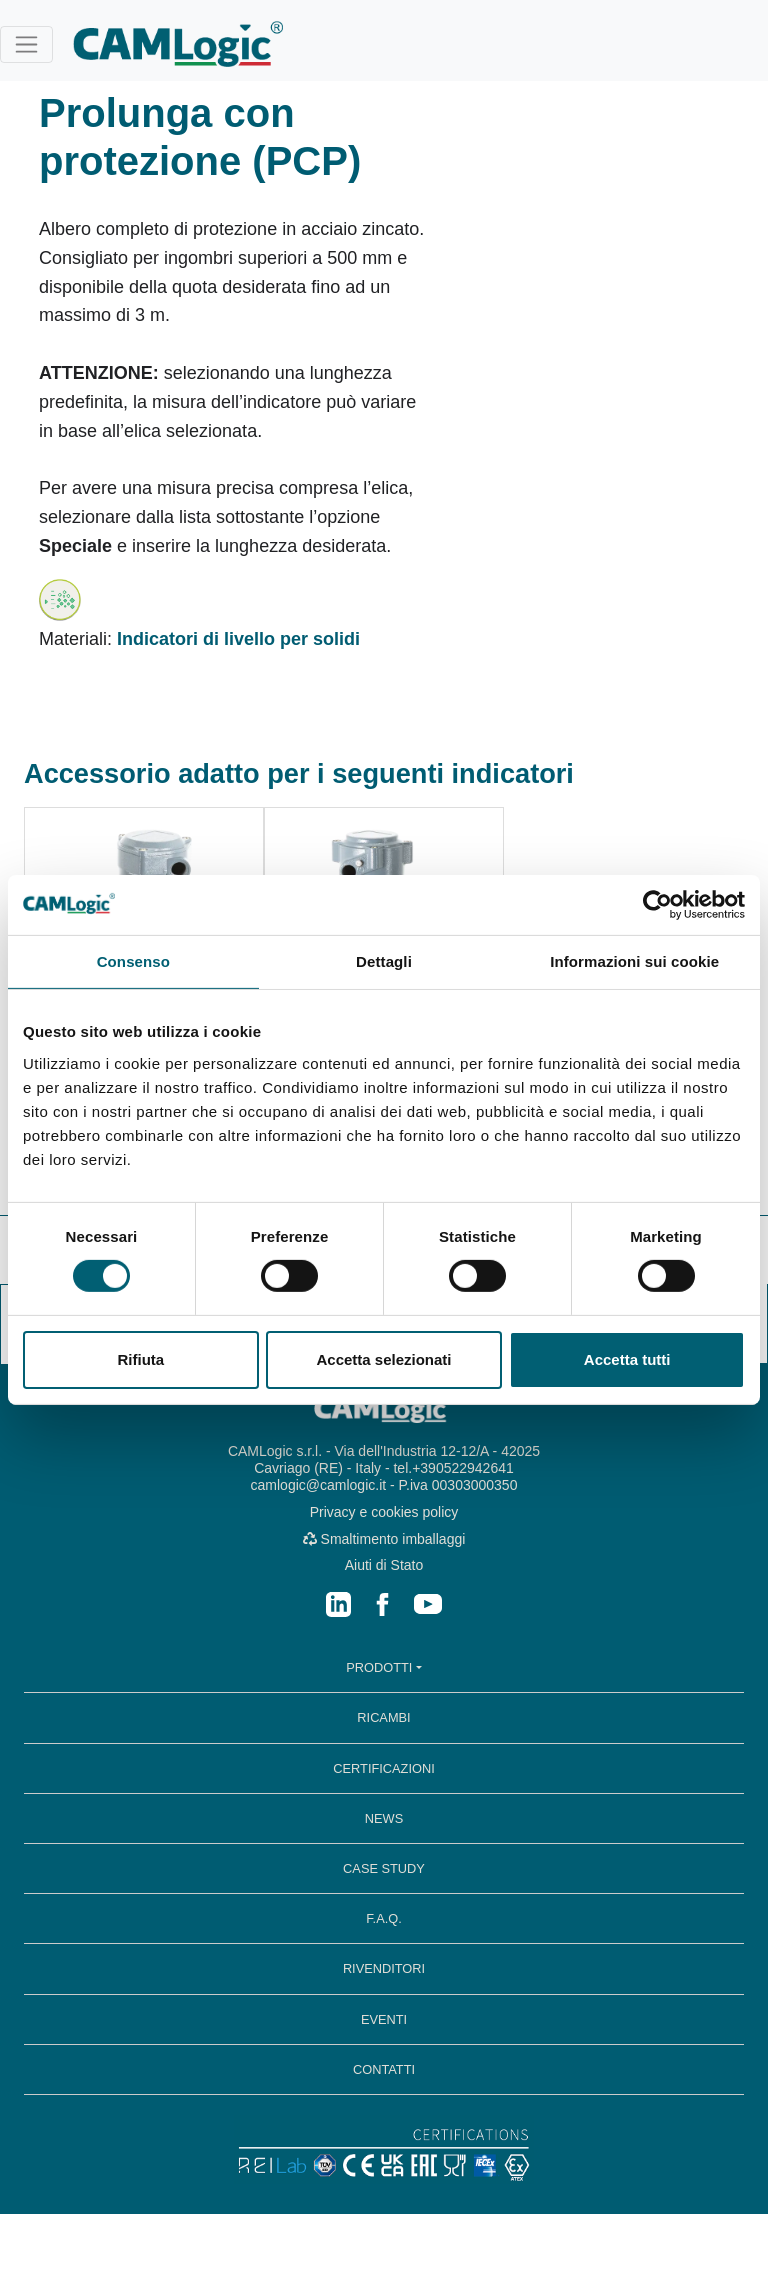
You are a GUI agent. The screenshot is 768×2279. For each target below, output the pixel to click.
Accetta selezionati (383, 1359)
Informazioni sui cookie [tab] (634, 960)
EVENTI (384, 2019)
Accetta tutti (627, 1359)
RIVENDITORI (384, 1968)
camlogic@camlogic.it (319, 1485)
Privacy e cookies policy (384, 1512)
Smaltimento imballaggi (384, 1539)
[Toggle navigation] (26, 44)
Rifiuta (140, 1359)
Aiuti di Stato (384, 1565)
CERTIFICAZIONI (383, 1768)
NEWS (384, 1818)
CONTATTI (384, 2069)
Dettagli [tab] (384, 960)
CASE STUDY (384, 1868)
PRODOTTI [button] (379, 1667)
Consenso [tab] (133, 960)
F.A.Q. (384, 1918)
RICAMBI (383, 1717)
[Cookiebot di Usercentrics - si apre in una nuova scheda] (657, 904)
